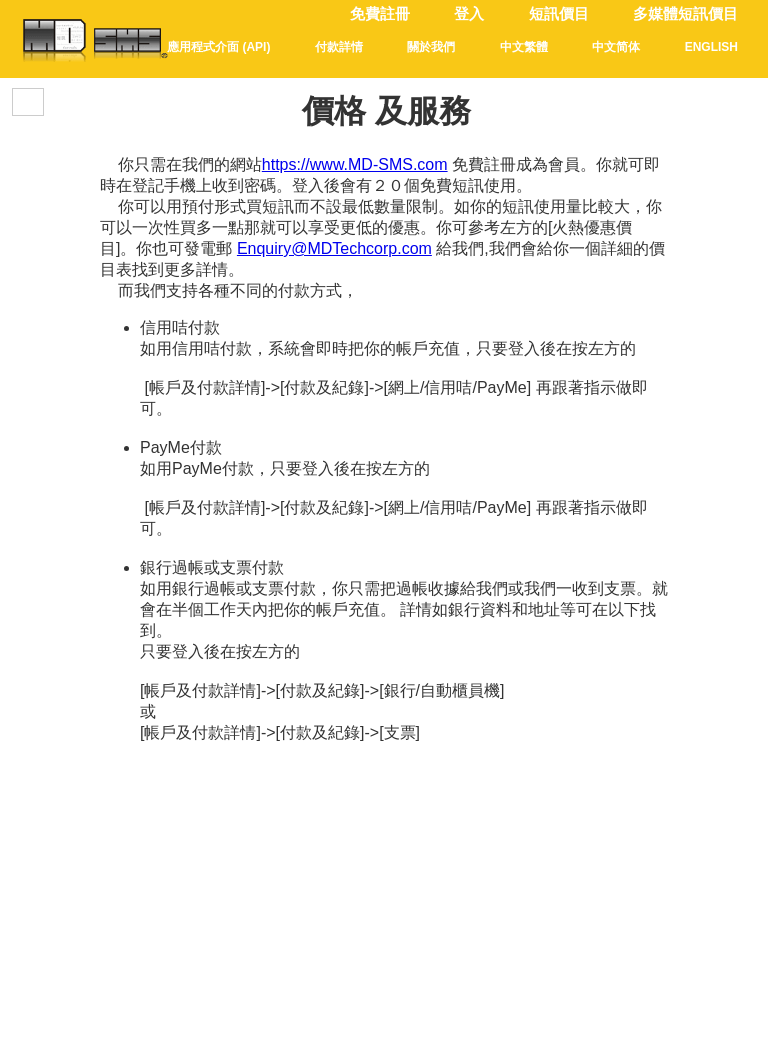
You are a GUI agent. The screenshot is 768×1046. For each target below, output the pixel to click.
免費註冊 (380, 14)
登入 (469, 14)
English (711, 47)
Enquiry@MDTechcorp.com (334, 248)
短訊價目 (559, 14)
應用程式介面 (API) (218, 47)
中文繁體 (524, 47)
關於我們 (431, 47)
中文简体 (616, 47)
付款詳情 (339, 47)
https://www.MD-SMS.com (355, 164)
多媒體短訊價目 (685, 14)
